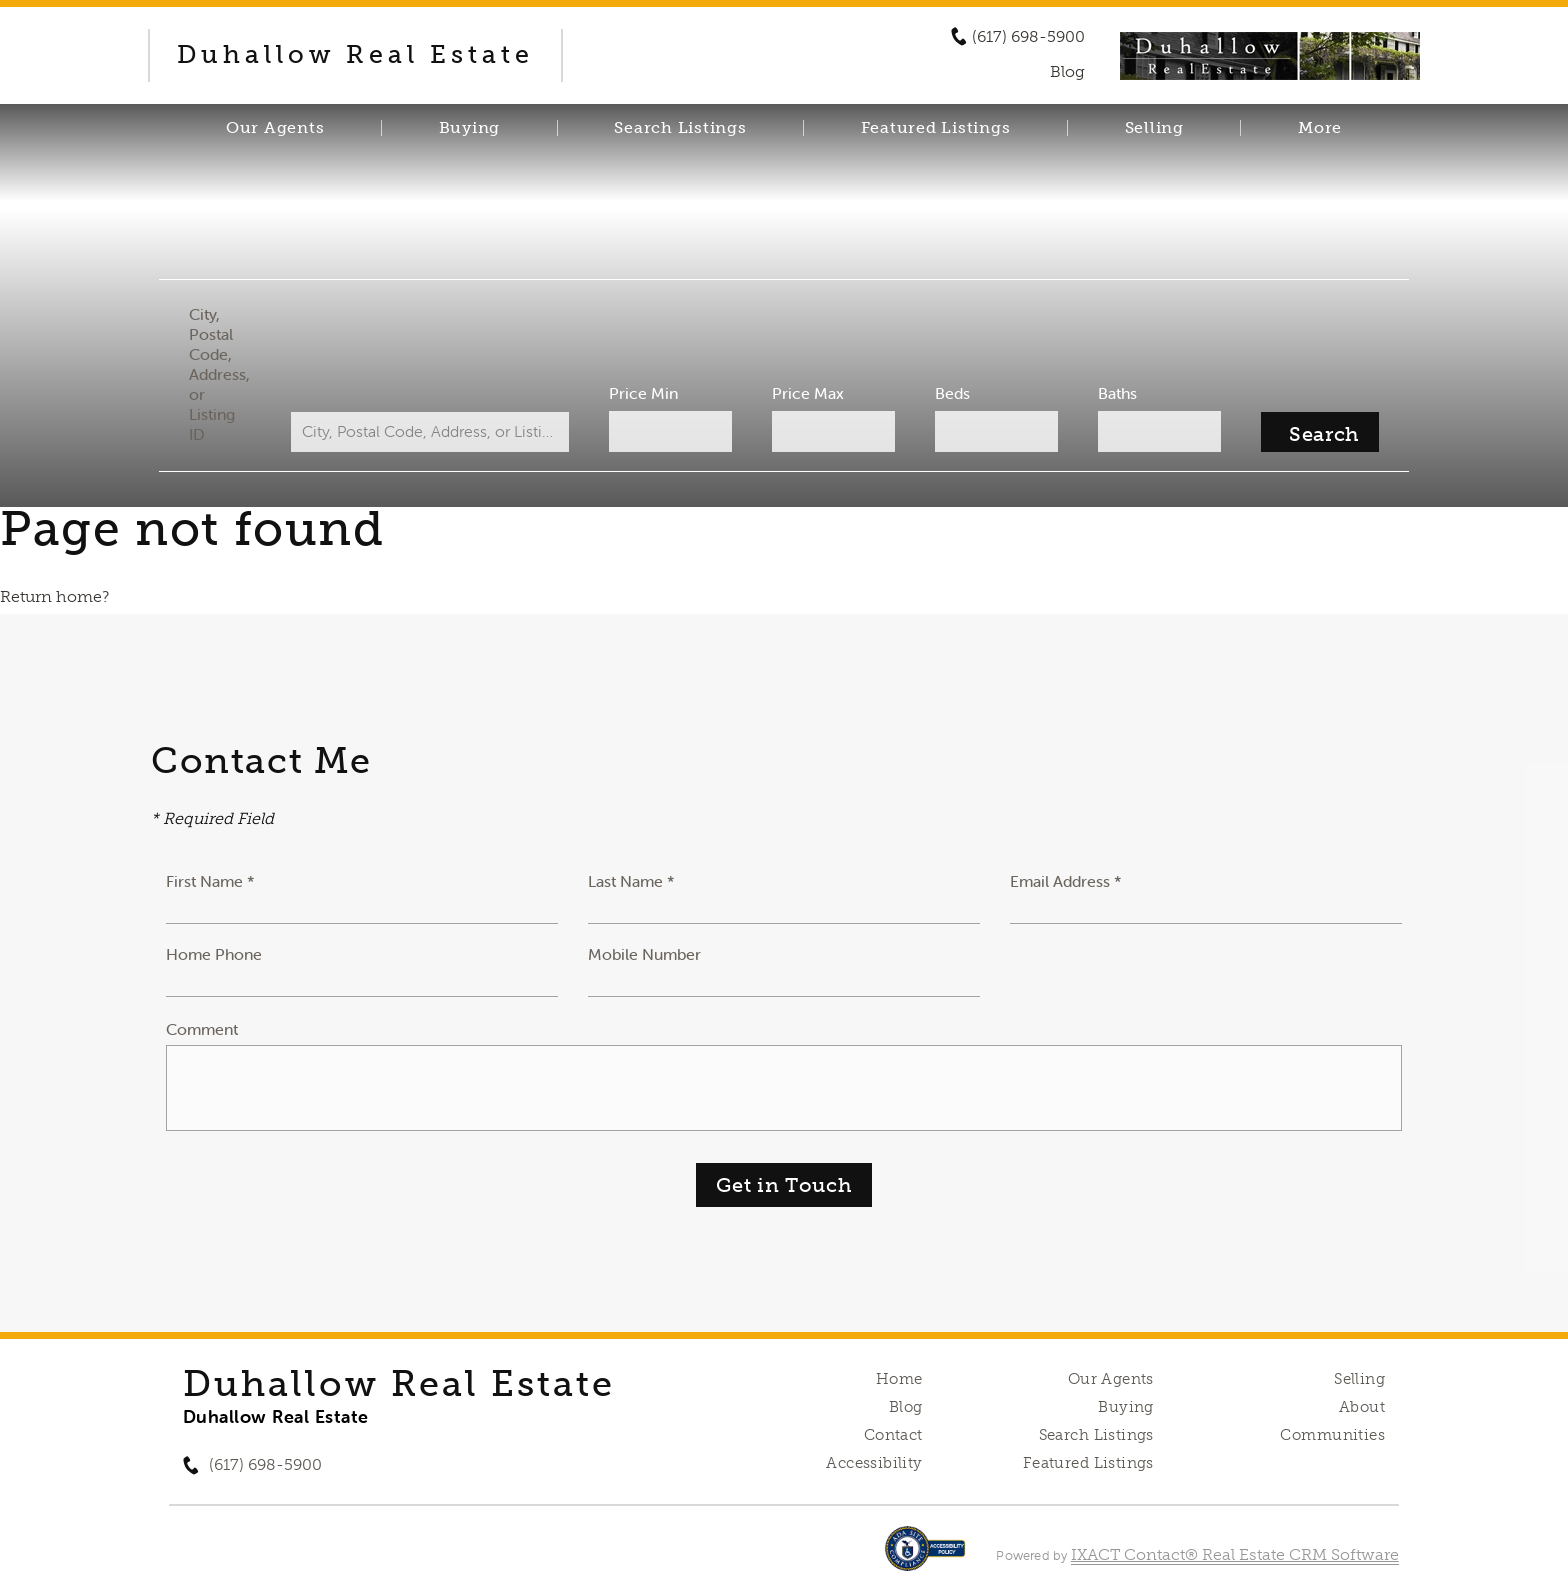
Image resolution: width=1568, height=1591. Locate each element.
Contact (893, 1435)
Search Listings (680, 128)
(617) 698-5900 (1028, 37)
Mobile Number (644, 954)
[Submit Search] (1320, 432)
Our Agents (275, 128)
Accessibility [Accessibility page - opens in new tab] (874, 1463)
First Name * (210, 881)
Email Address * (1066, 881)
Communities (1332, 1435)
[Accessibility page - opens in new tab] (925, 1558)
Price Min (643, 393)
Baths (1117, 393)
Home (899, 1379)
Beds (952, 393)
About (1362, 1407)
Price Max (808, 393)
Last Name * (631, 881)
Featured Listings (936, 128)
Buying (470, 128)
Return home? (54, 596)
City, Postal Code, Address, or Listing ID (219, 374)
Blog (906, 1407)
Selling (1154, 128)
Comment (202, 1029)
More (1320, 128)
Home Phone (214, 954)
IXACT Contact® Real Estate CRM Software (1235, 1554)
